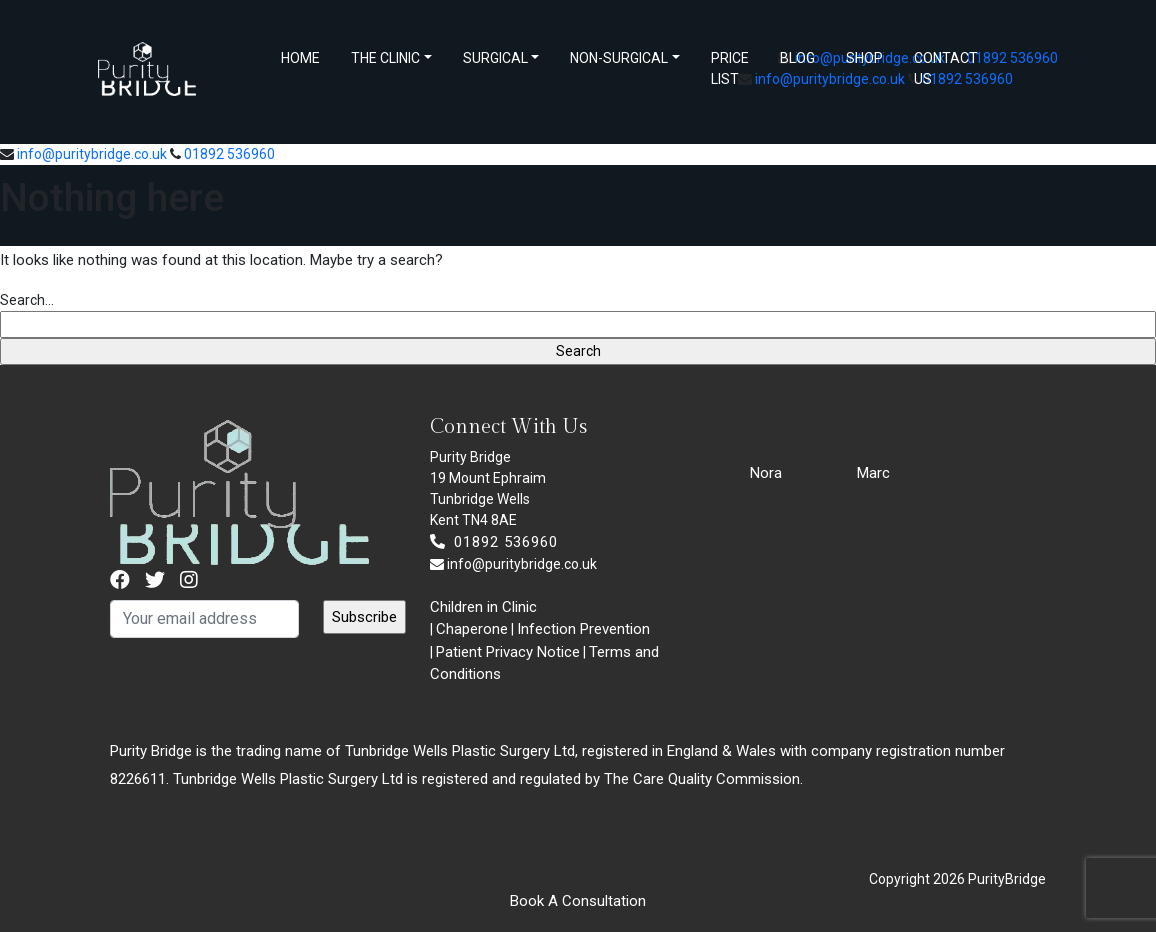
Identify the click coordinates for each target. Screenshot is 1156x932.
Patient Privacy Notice (508, 652)
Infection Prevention (583, 629)
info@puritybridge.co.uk (92, 154)
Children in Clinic (483, 607)
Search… (27, 300)
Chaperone (472, 629)
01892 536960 (1012, 58)
